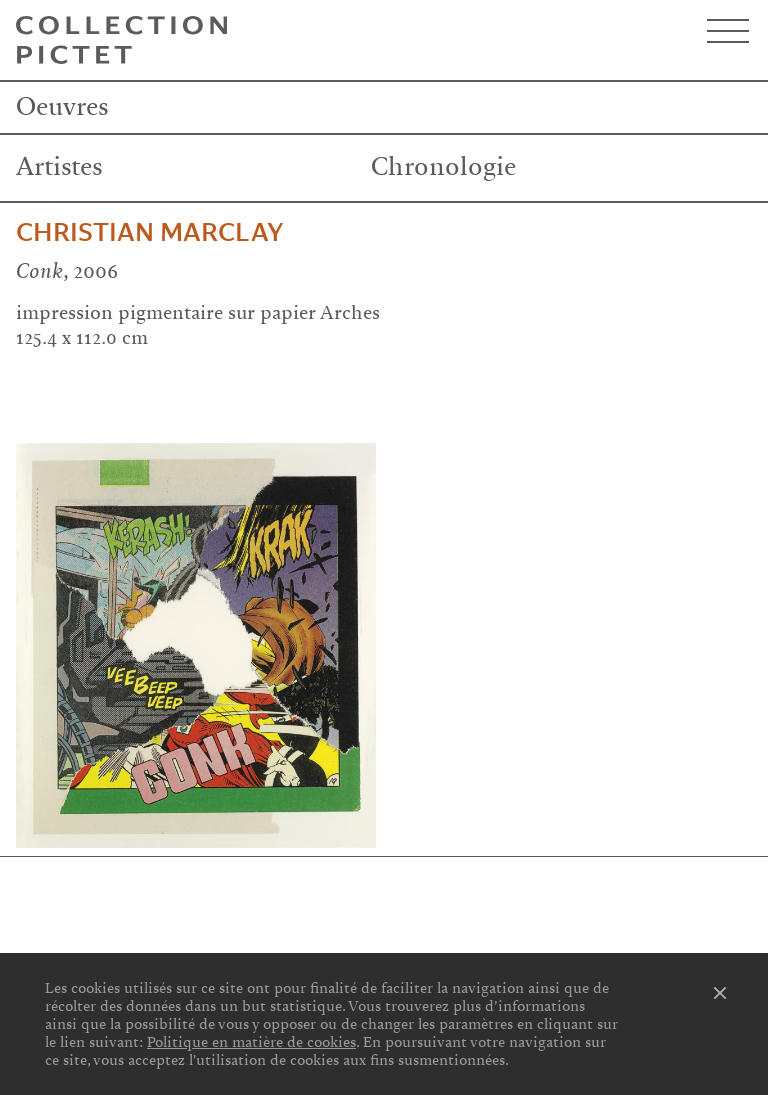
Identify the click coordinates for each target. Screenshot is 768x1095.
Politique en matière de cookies (251, 1042)
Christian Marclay (150, 233)
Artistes (59, 167)
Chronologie (443, 167)
